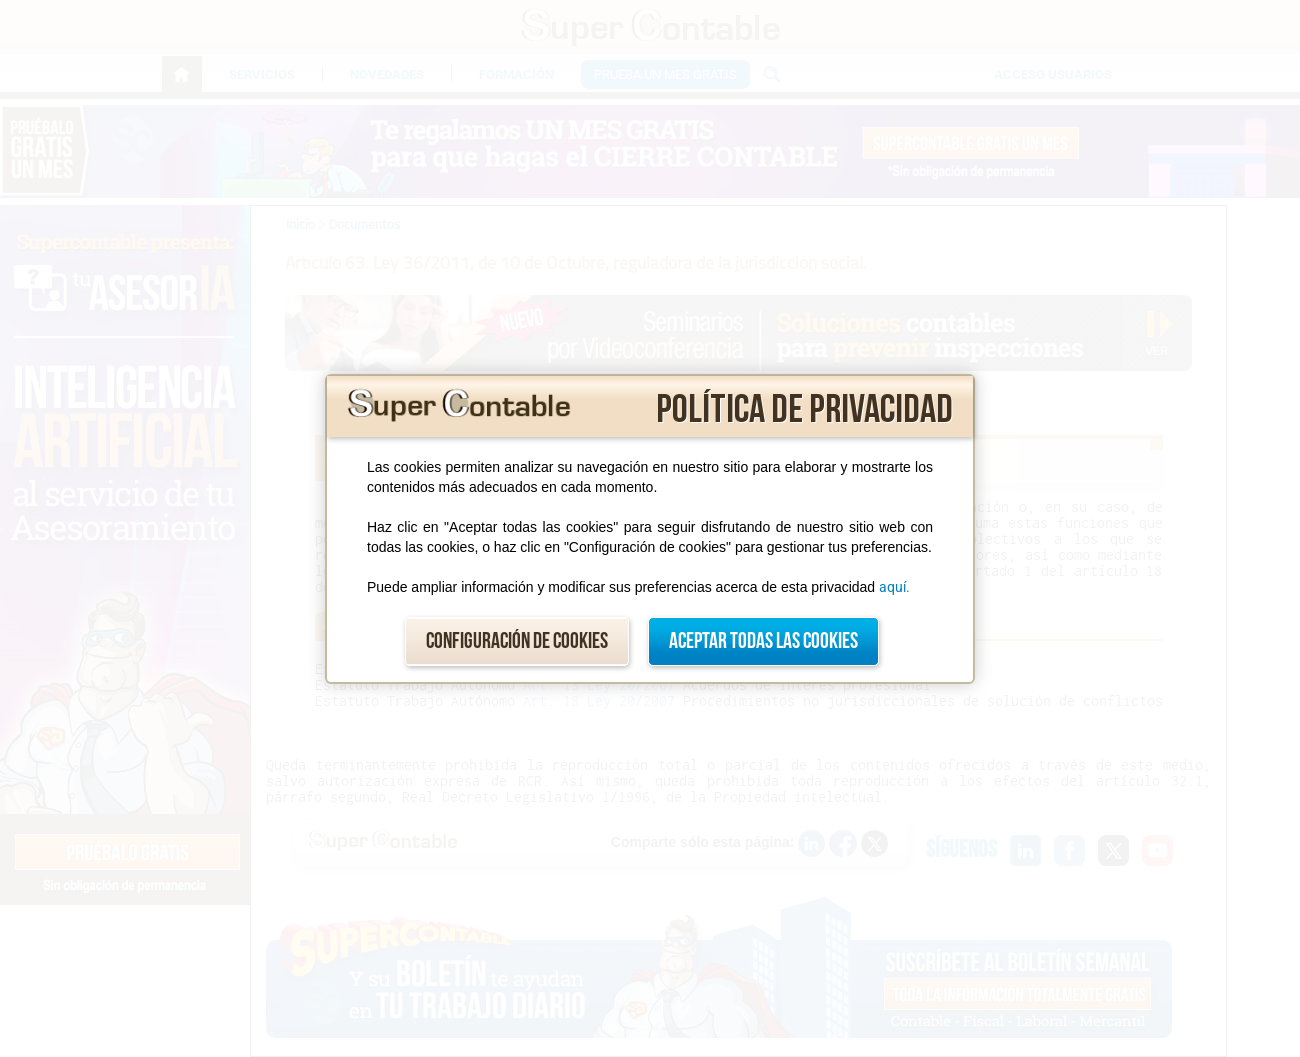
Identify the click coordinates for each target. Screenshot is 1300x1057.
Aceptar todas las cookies (763, 641)
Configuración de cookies (517, 641)
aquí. (894, 587)
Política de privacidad (804, 410)
